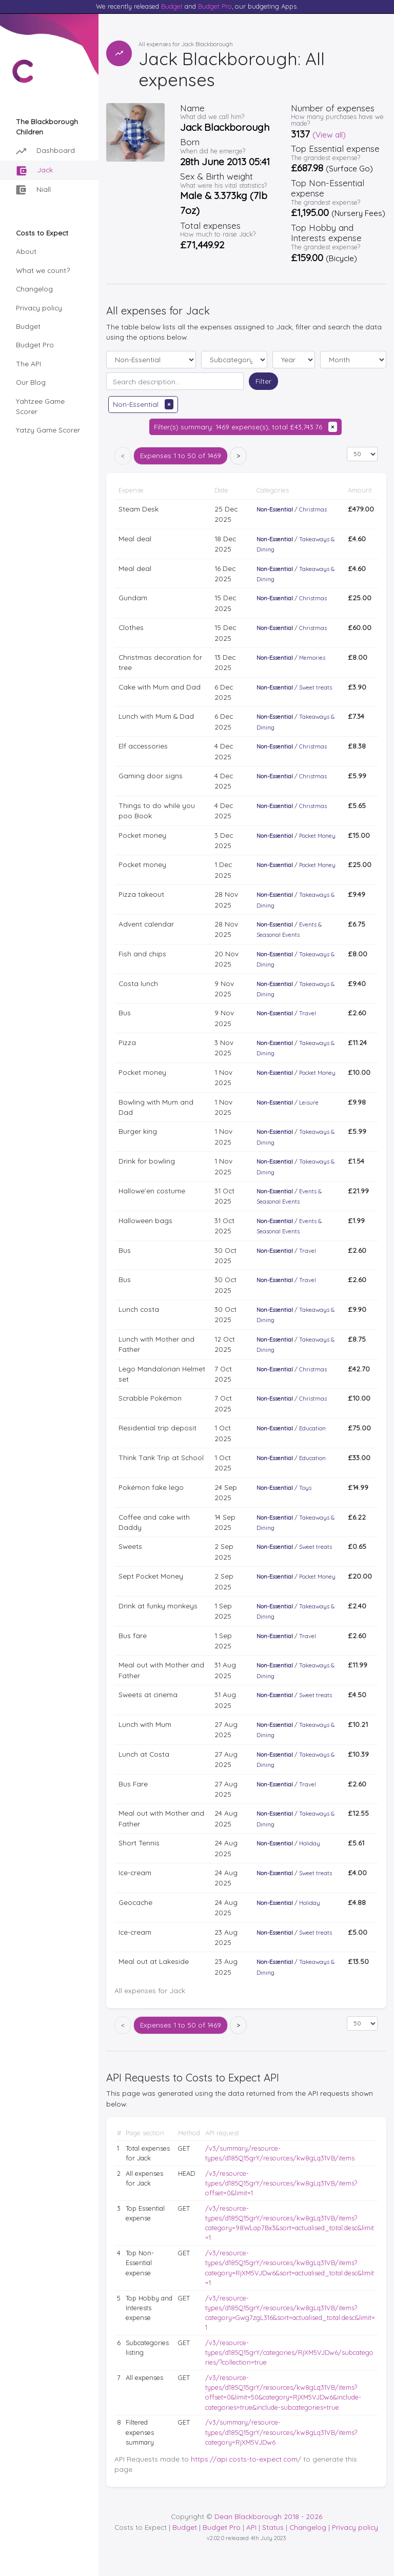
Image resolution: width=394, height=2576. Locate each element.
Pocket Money (317, 835)
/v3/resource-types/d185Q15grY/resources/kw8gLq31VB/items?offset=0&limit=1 (281, 2183)
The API (28, 363)
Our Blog (31, 382)
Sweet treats (315, 687)
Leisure (309, 1102)
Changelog (34, 288)
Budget (172, 6)
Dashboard (45, 151)
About (26, 251)
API (251, 2527)
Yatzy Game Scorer (48, 429)
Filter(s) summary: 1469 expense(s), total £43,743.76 (245, 426)
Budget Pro (215, 6)
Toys (305, 1487)
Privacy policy (39, 307)
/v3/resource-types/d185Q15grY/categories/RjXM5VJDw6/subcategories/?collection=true (289, 2352)
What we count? (43, 270)
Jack (34, 170)
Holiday (309, 1843)
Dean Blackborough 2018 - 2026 (268, 2516)
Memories (312, 657)
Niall (33, 190)
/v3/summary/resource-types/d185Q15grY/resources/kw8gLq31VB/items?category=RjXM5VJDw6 (281, 2432)
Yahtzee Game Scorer (40, 406)
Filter (263, 381)
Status (273, 2527)
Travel (307, 1013)
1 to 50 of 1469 (180, 455)
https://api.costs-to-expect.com (244, 2458)
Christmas (313, 509)
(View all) (329, 135)
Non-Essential (143, 404)
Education (312, 1428)
